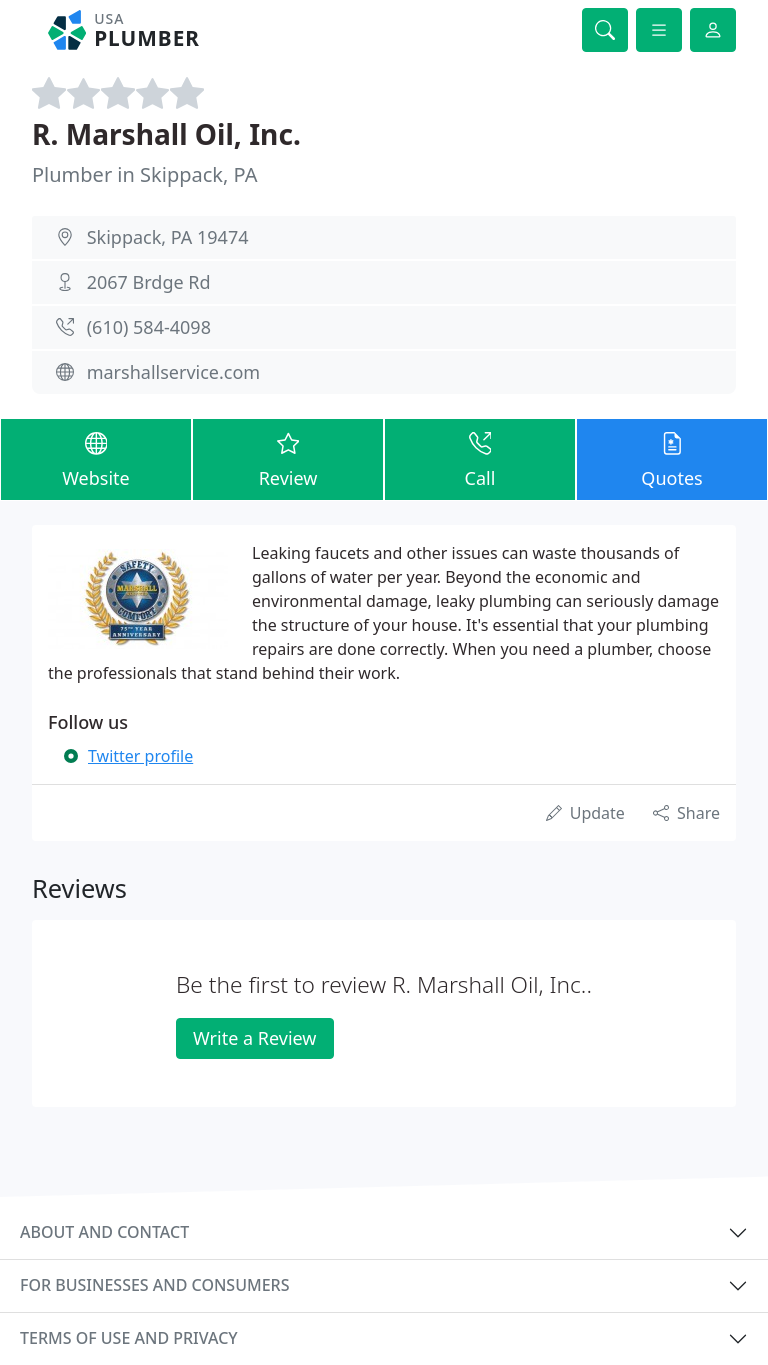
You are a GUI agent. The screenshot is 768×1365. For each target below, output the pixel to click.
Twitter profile (140, 756)
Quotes (672, 458)
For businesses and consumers (154, 1285)
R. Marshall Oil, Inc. (166, 134)
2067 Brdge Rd (149, 282)
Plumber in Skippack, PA (144, 174)
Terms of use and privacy (129, 1338)
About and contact (104, 1232)
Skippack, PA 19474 (168, 237)
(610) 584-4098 (149, 327)
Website (96, 458)
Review (288, 458)
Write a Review (254, 1038)
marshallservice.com (173, 372)
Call (480, 458)
